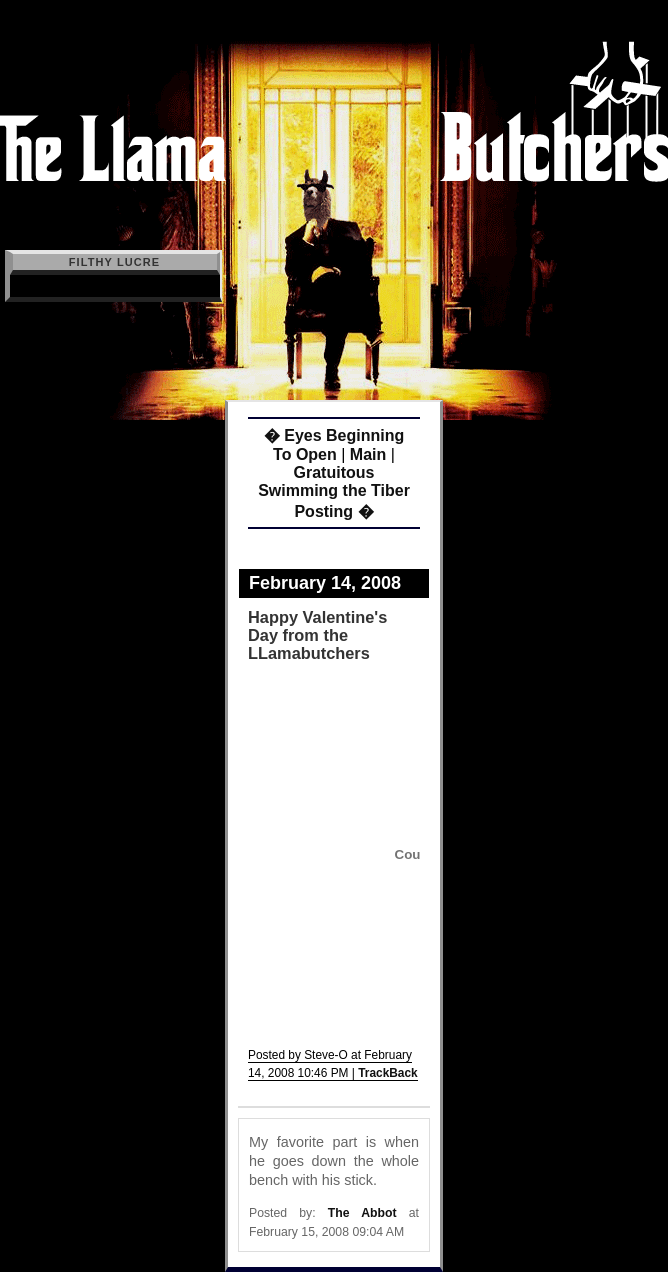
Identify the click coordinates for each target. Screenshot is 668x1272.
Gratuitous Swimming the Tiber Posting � (334, 492)
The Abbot (362, 1213)
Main (368, 454)
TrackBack (388, 1073)
